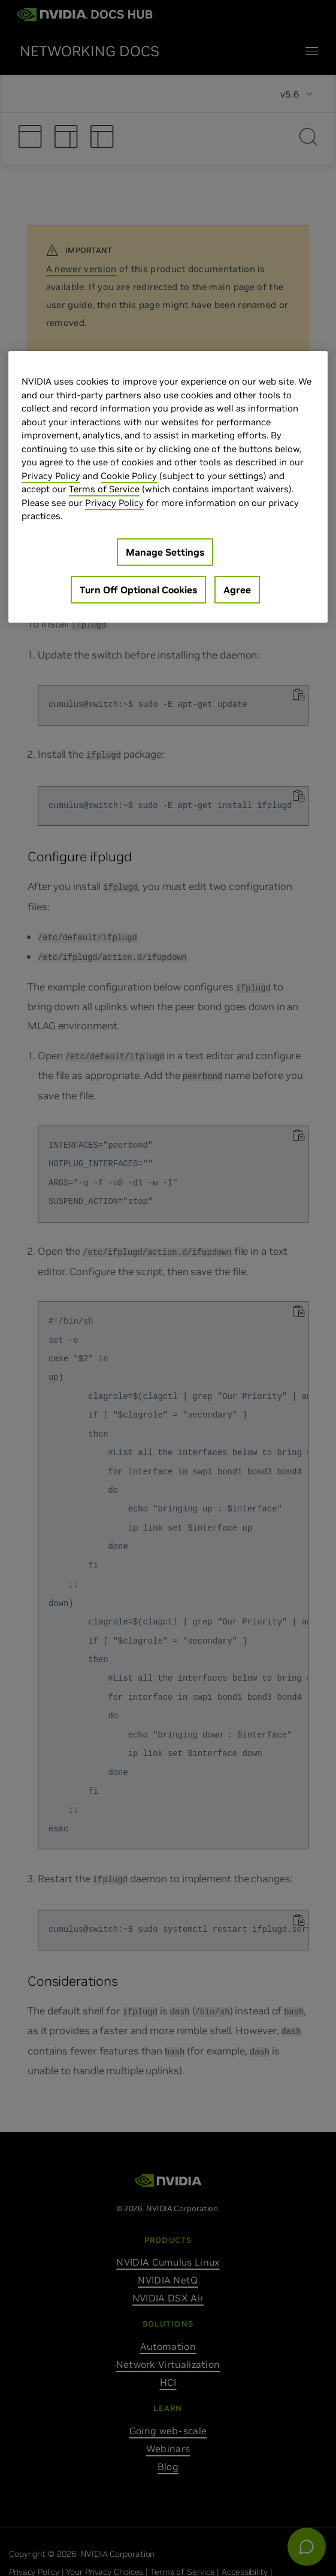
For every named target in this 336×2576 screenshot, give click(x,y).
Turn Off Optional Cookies (138, 590)
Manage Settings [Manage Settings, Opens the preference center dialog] (165, 552)
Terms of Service (104, 489)
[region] (168, 486)
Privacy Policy (51, 475)
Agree (237, 590)
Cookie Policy (129, 475)
